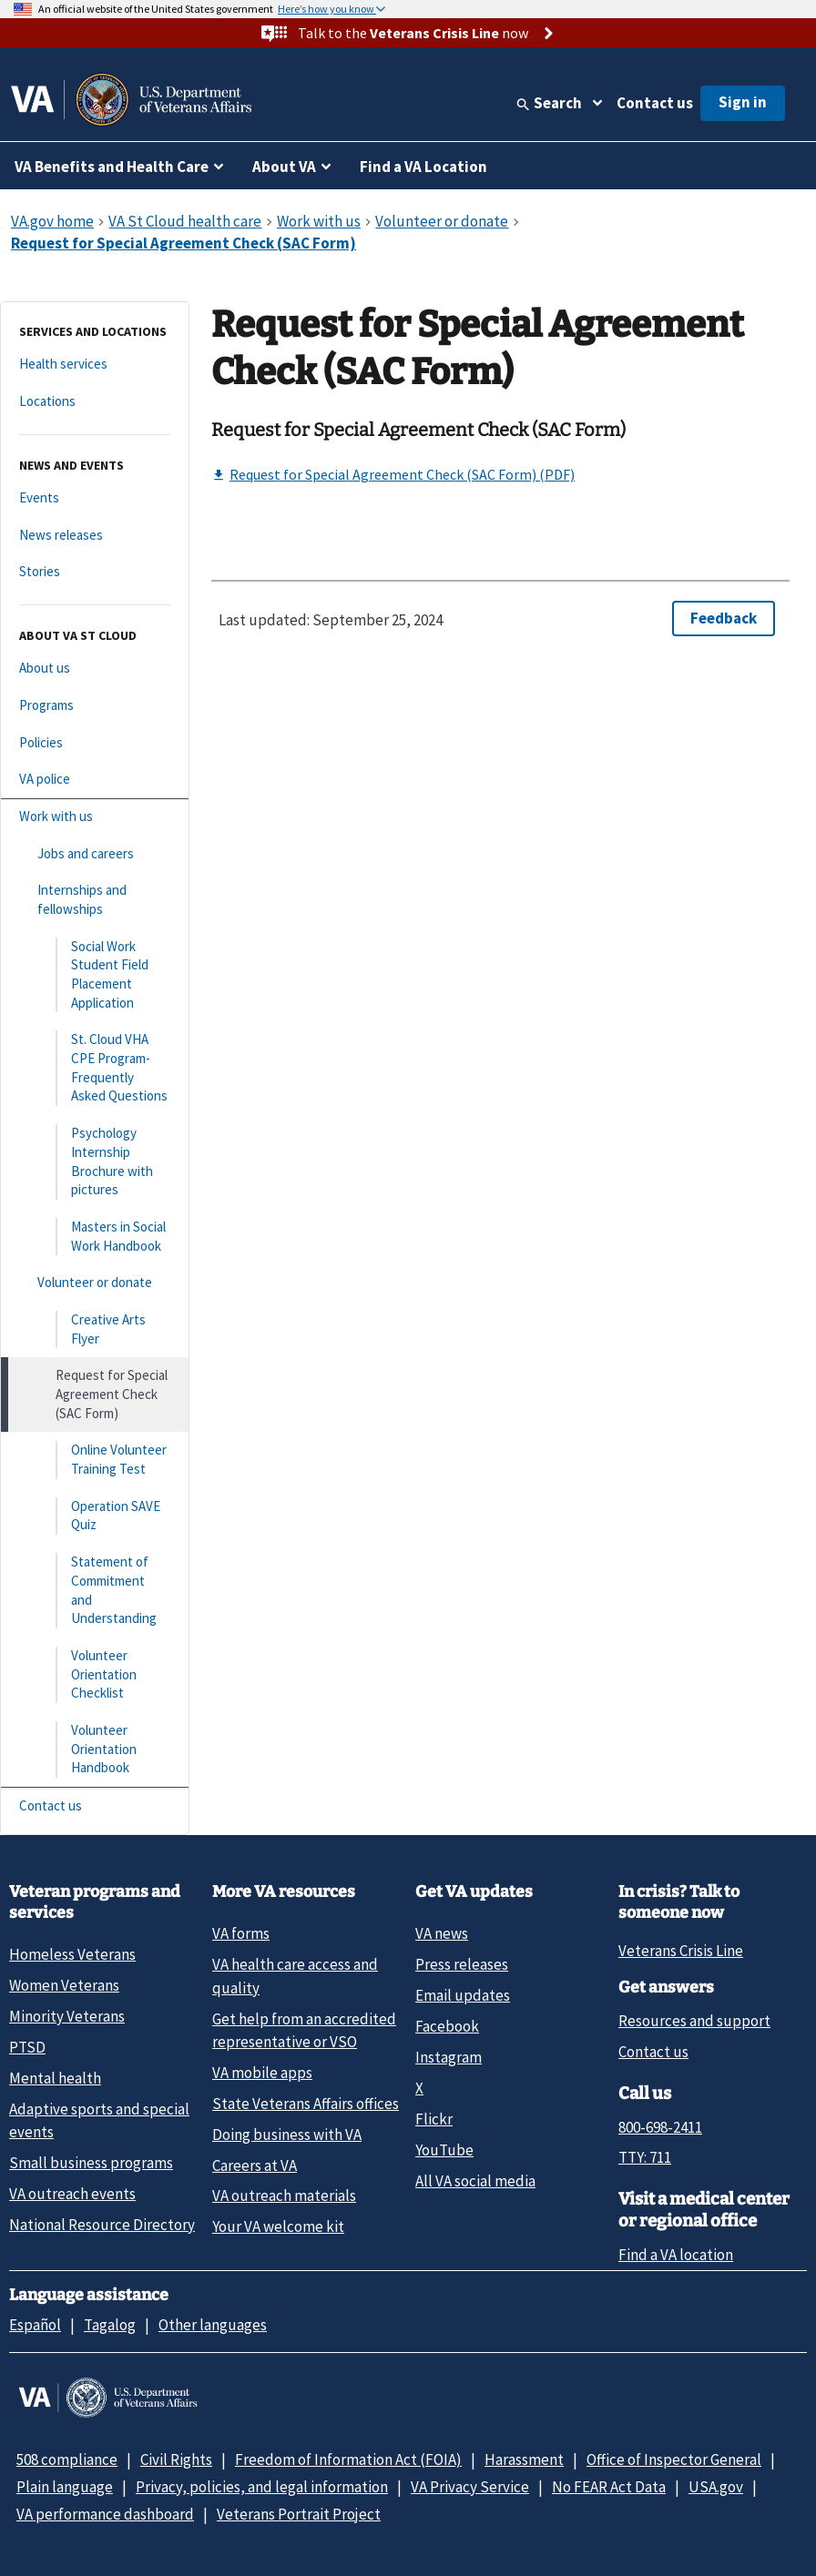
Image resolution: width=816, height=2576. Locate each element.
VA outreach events (72, 2194)
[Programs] (95, 706)
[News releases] (95, 535)
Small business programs (91, 2163)
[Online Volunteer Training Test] (95, 1459)
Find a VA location (675, 2255)
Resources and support (694, 2021)
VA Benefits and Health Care (112, 167)
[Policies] (95, 743)
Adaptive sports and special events (99, 2120)
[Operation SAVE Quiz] (95, 1516)
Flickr (434, 2119)
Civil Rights (176, 2459)
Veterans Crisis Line (680, 1951)
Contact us (655, 103)
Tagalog (110, 2325)
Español (35, 2325)
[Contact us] (95, 1806)
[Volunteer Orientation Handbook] (95, 1749)
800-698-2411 (660, 2127)
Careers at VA (254, 2165)
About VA (284, 167)
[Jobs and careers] (95, 854)
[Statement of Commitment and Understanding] (95, 1591)
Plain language (64, 2487)
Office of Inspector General (673, 2459)
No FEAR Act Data (609, 2487)
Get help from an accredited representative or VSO (304, 2030)
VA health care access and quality (295, 1975)
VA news (441, 1933)
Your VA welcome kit (278, 2226)
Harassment (524, 2459)
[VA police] (95, 779)
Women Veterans (64, 1985)
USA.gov (715, 2487)
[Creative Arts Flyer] (95, 1329)
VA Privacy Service (470, 2487)
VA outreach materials (284, 2196)
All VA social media (475, 2181)
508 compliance (66, 2459)
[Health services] (95, 364)
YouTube (444, 2150)
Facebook (447, 2026)
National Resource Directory (102, 2225)
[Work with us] (95, 817)
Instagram (448, 2057)
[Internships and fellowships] (95, 900)
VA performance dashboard (105, 2514)
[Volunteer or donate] (95, 1283)
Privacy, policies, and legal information (262, 2487)
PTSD (27, 2047)
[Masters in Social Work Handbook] (95, 1236)
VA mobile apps (262, 2073)
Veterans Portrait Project (299, 2514)
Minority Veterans (67, 2016)
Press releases (461, 1964)
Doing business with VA (287, 2135)
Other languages (212, 2325)
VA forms (241, 1933)
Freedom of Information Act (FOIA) (348, 2459)
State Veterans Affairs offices (305, 2104)
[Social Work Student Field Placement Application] (95, 975)
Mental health (55, 2078)
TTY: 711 (644, 2157)
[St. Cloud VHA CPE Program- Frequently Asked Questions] (95, 1068)
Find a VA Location (423, 167)
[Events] (95, 498)
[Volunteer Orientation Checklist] (95, 1675)
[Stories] (95, 572)
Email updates (462, 1995)
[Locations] (95, 402)
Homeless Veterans (72, 1954)
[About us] (95, 668)
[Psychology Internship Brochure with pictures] (95, 1162)
